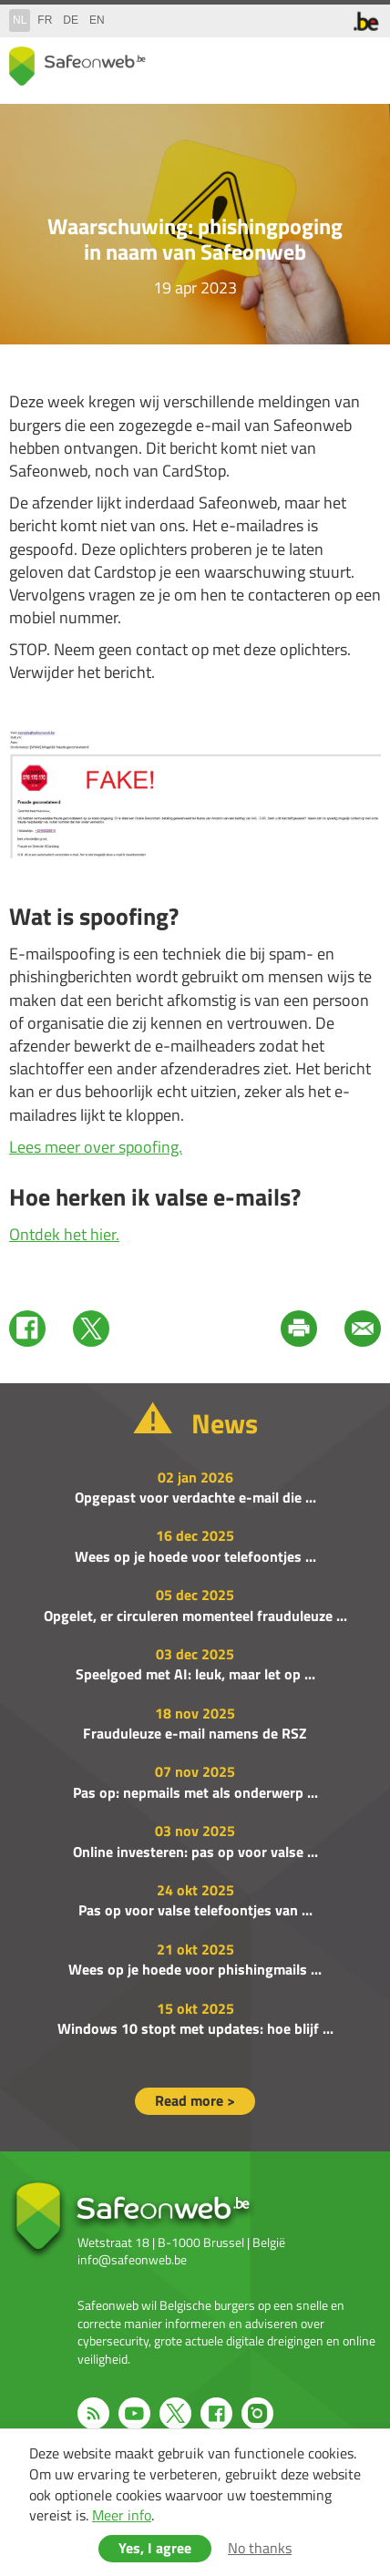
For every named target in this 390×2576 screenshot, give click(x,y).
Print (299, 1328)
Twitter (91, 1328)
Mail (362, 1328)
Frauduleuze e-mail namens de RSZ (195, 1733)
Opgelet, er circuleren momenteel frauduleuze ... (195, 1616)
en (97, 20)
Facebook (27, 1328)
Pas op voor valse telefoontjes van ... (195, 1910)
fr (44, 20)
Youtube (134, 2413)
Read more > (195, 2100)
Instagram (257, 2413)
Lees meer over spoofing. (95, 1146)
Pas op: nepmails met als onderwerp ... (195, 1792)
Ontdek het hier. (64, 1234)
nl (19, 20)
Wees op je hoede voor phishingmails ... (195, 1969)
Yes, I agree (154, 2548)
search (326, 62)
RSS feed (93, 2413)
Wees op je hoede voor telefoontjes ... (195, 1556)
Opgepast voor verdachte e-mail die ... (195, 1497)
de (70, 20)
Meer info (121, 2515)
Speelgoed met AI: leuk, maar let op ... (195, 1674)
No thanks (260, 2548)
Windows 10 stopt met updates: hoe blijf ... (195, 2028)
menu (362, 62)
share (290, 62)
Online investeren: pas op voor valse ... (195, 1852)
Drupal (77, 66)
